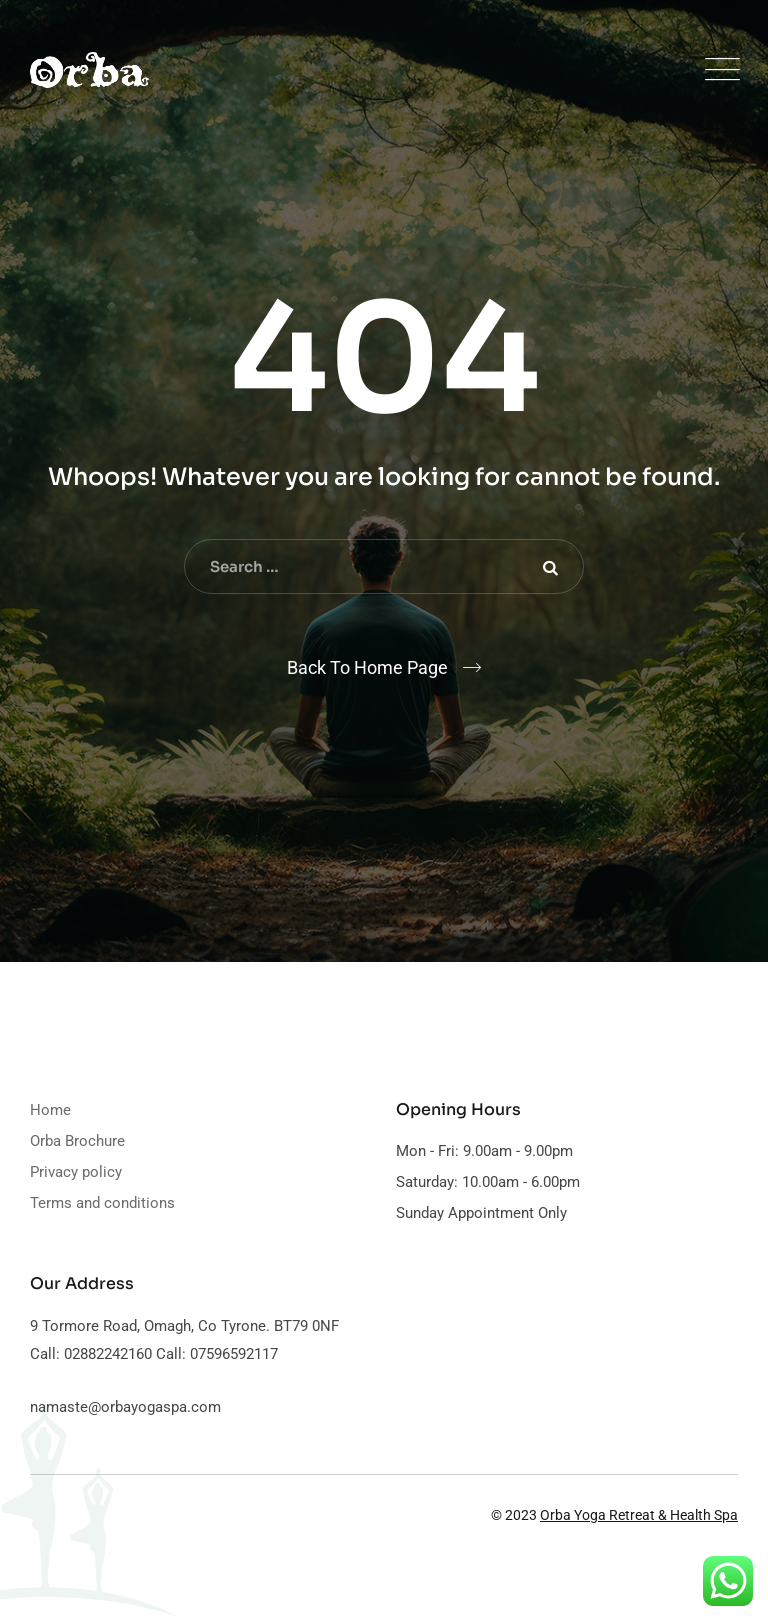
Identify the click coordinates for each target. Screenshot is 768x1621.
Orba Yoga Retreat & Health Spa (639, 1515)
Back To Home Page (367, 667)
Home (50, 1110)
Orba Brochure (77, 1141)
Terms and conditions (102, 1203)
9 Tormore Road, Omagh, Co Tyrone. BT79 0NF (184, 1326)
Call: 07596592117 (215, 1354)
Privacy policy (76, 1172)
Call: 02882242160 (91, 1354)
